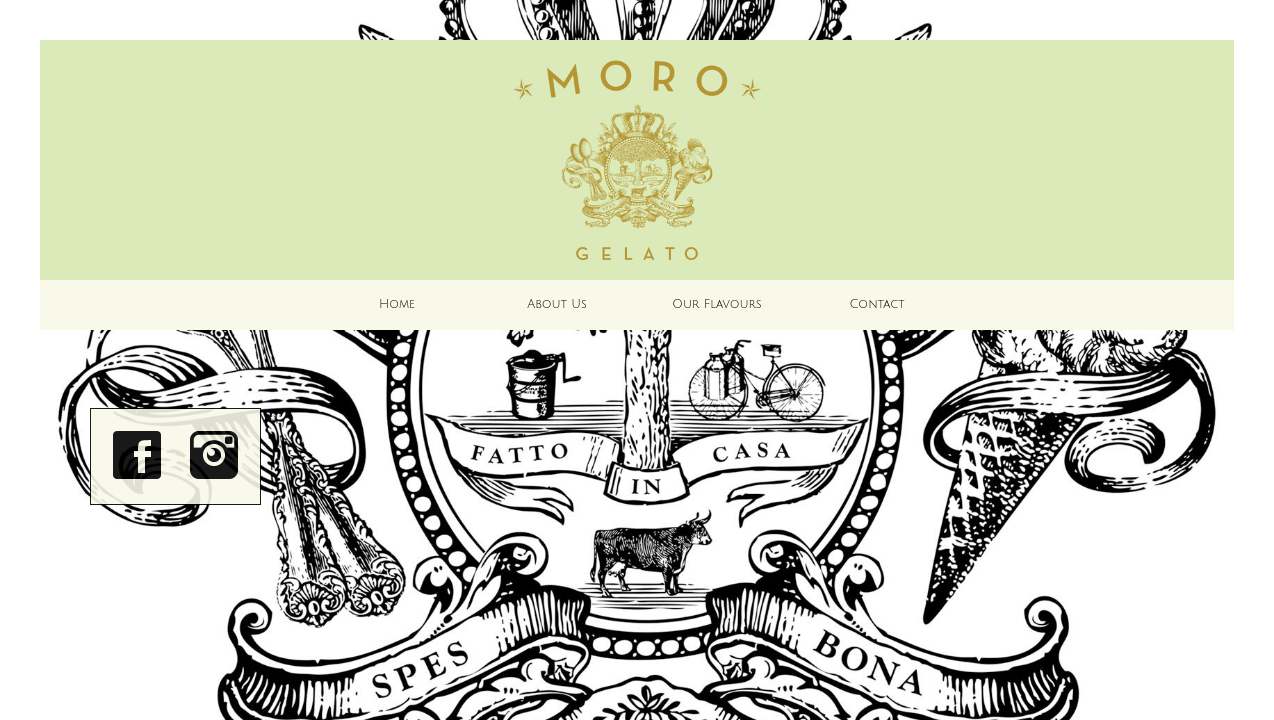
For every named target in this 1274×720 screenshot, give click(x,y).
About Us (557, 304)
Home (397, 304)
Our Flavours (716, 304)
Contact (877, 304)
